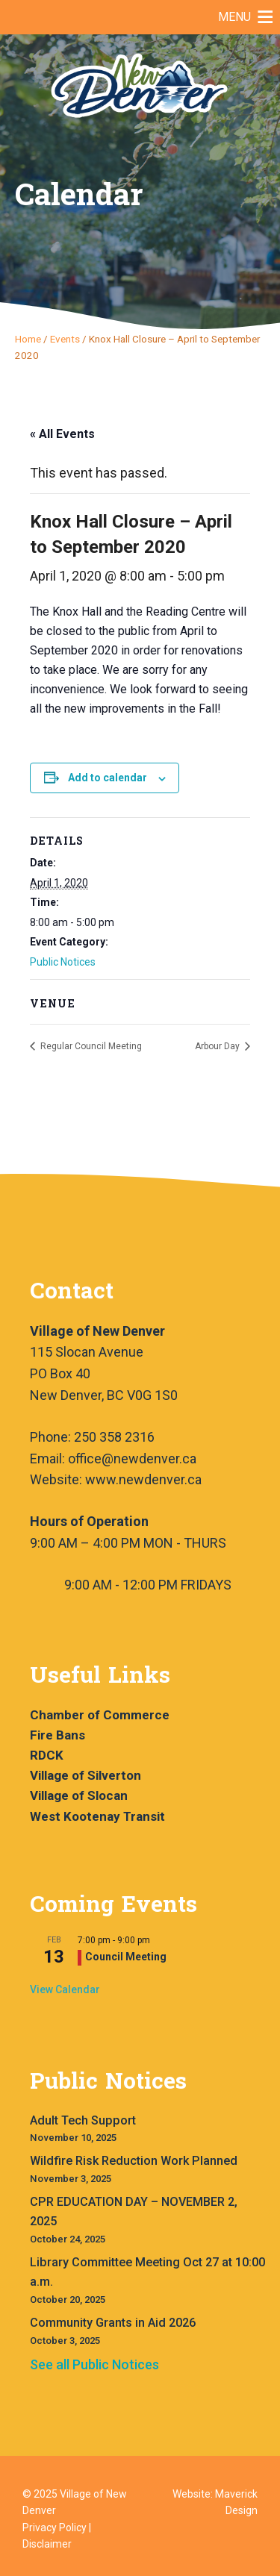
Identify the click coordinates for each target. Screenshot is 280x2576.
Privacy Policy (54, 2527)
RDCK (46, 1755)
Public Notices (63, 962)
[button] (234, 17)
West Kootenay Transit (97, 1816)
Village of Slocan (79, 1795)
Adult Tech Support (83, 2120)
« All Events (62, 434)
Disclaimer (47, 2544)
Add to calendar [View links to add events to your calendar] (107, 778)
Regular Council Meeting (90, 1046)
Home (28, 339)
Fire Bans (57, 1735)
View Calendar (65, 1989)
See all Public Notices (94, 2364)
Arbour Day (218, 1046)
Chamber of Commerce (99, 1714)
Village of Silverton (85, 1775)
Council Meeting (126, 1957)
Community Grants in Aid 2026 (113, 2323)
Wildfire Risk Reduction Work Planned (133, 2161)
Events (65, 339)
